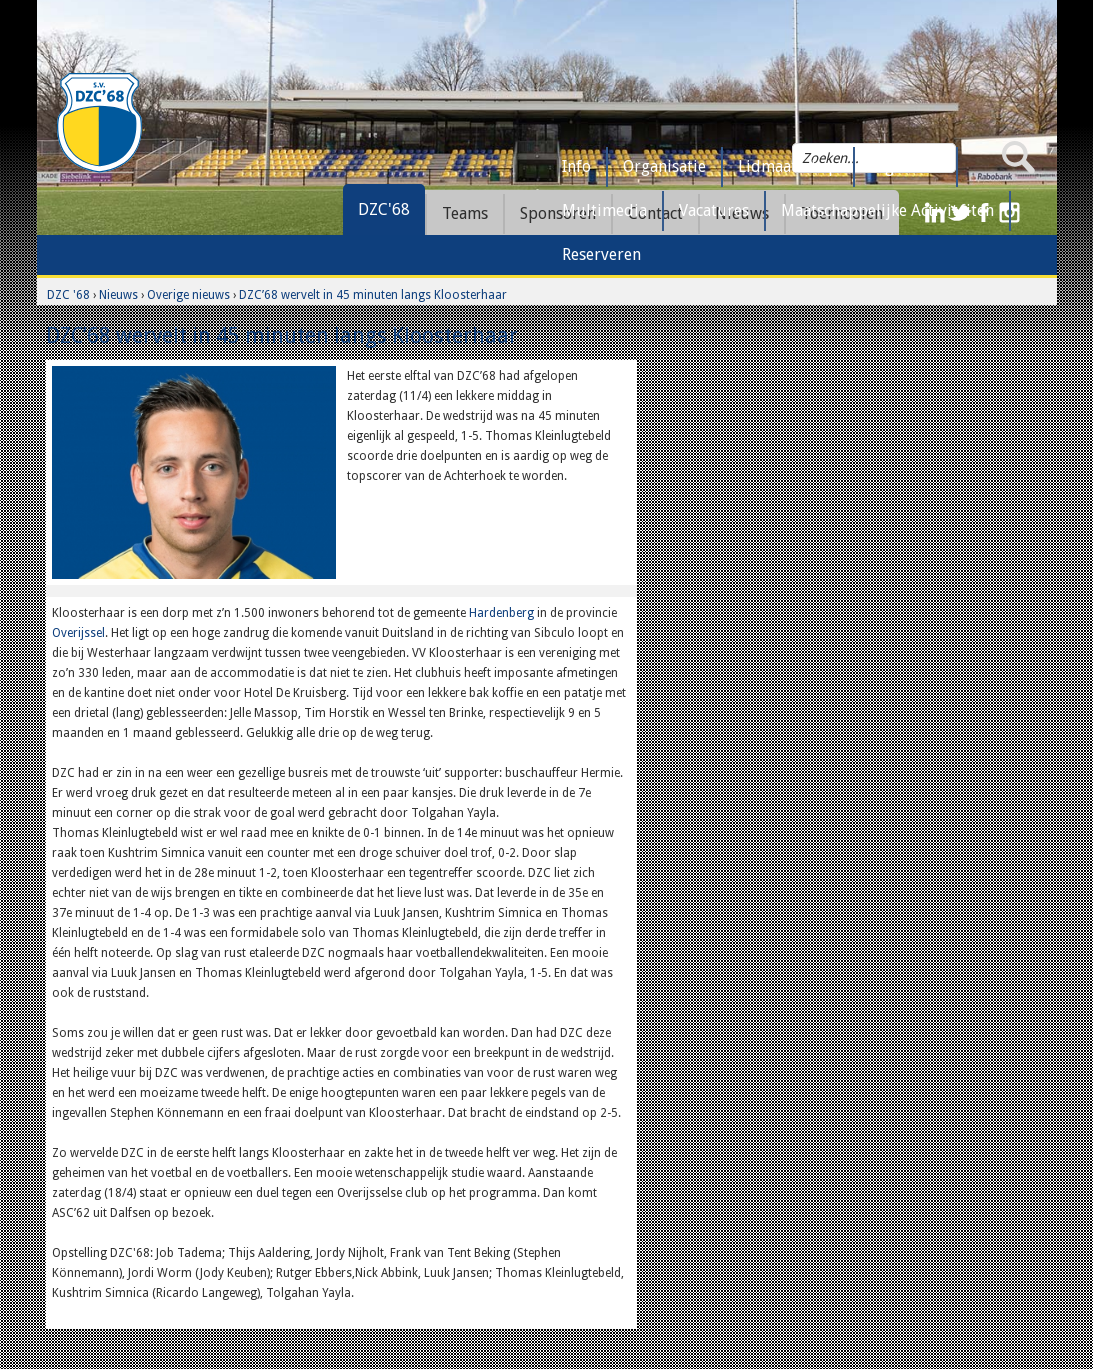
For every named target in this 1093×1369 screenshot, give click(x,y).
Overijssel (78, 633)
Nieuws (118, 295)
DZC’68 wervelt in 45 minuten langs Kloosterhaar (373, 295)
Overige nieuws (188, 295)
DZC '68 (68, 295)
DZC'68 (384, 209)
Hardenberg (501, 613)
